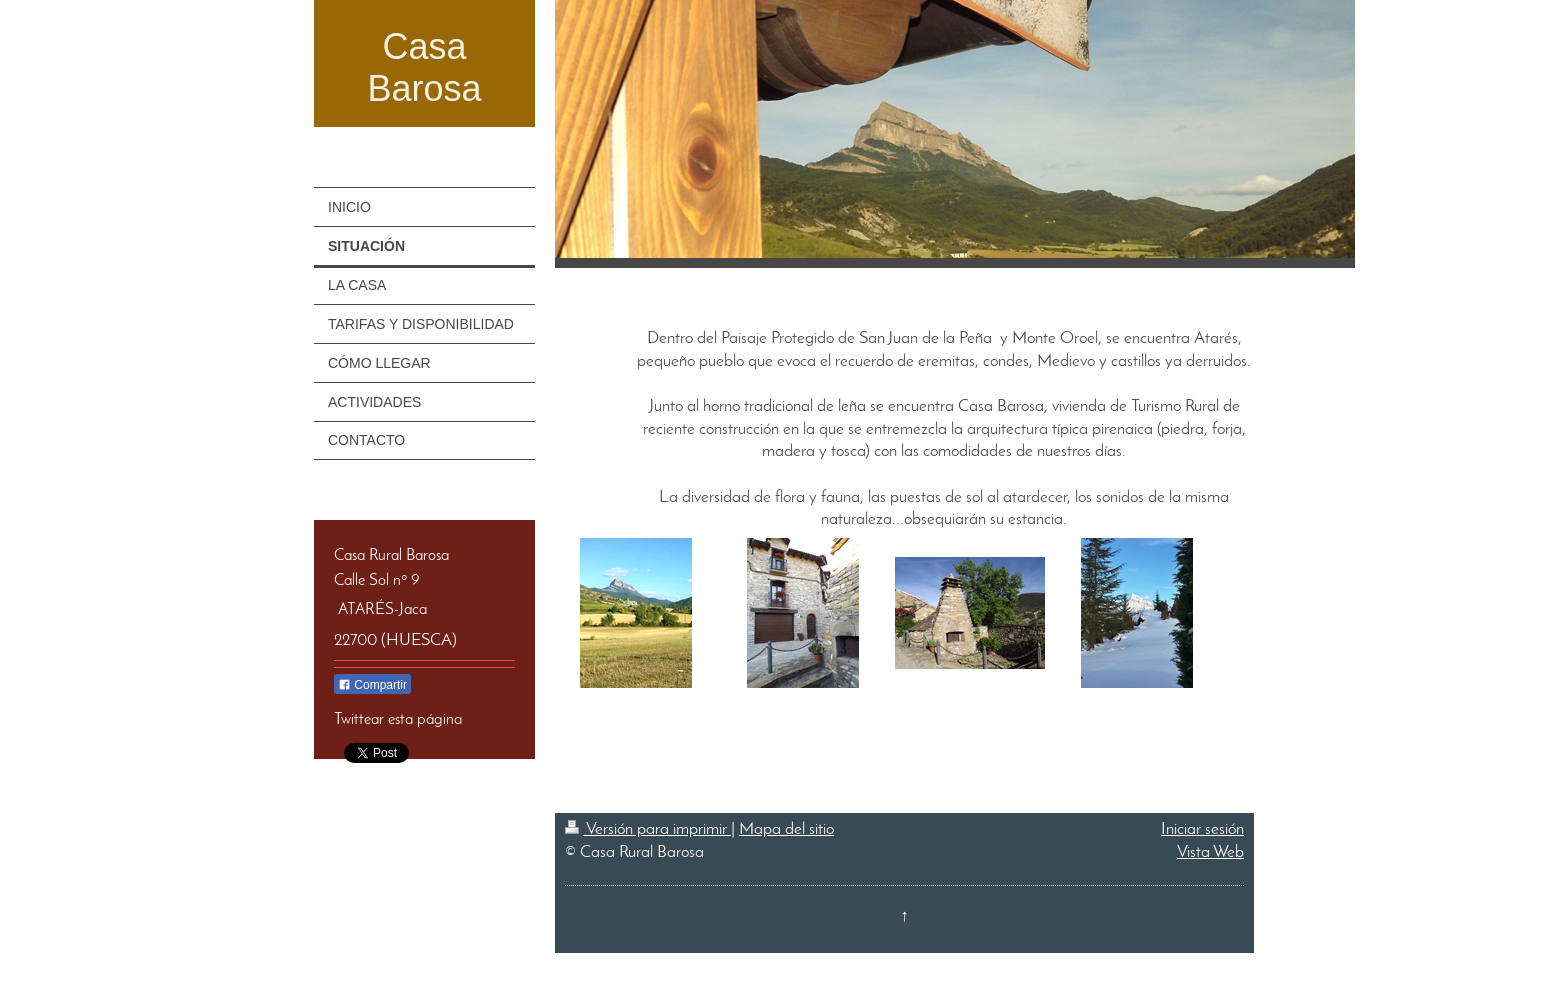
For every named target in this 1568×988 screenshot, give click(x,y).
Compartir (372, 685)
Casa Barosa (424, 67)
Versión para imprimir (648, 829)
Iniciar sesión (1202, 829)
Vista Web (1210, 852)
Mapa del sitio (786, 829)
